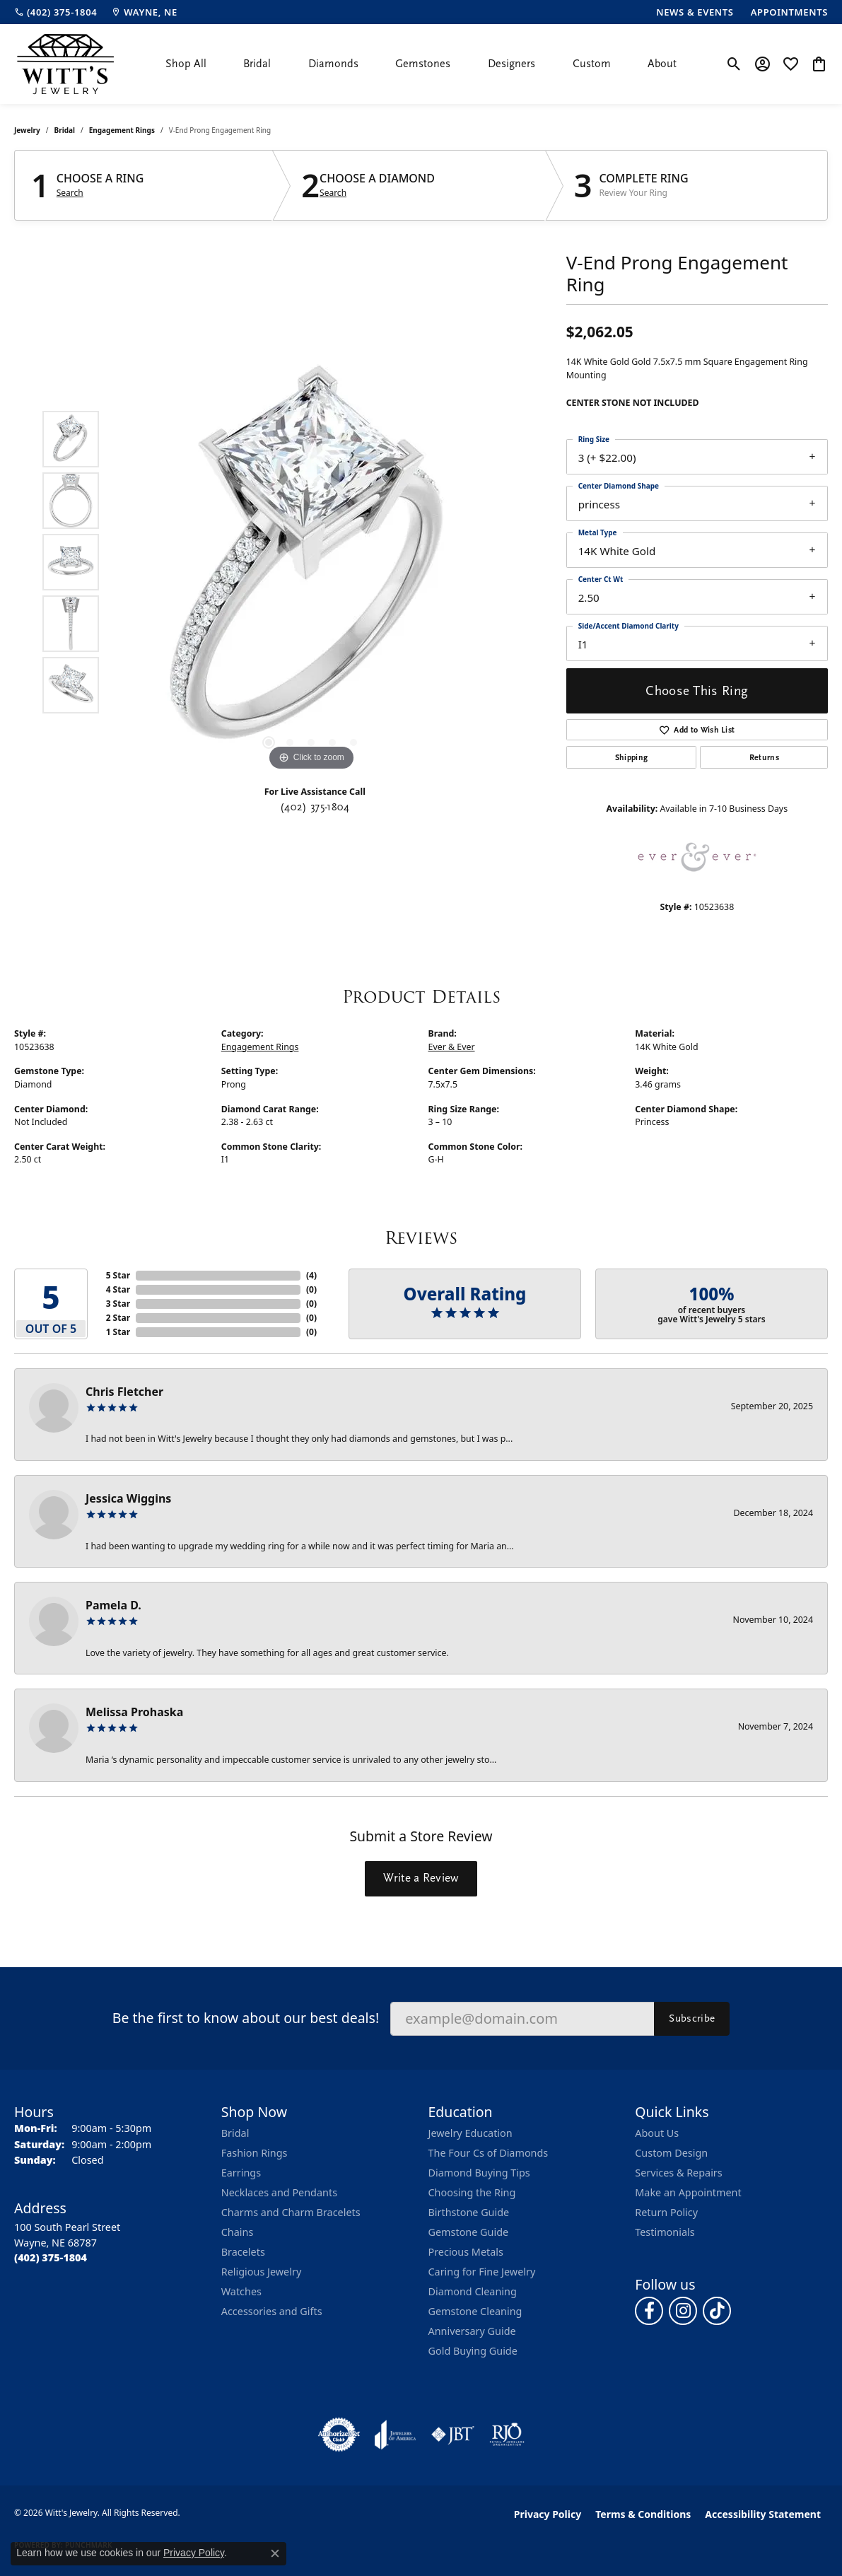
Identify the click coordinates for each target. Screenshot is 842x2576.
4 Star (118, 1289)
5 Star (118, 1275)
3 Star (118, 1304)
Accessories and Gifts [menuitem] (271, 2311)
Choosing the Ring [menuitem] (472, 2192)
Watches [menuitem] (241, 2291)
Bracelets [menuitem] (243, 2252)
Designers (511, 63)
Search (70, 193)
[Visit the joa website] (395, 2434)
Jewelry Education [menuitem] (470, 2133)
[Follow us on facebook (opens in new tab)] (649, 2311)
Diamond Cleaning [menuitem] (472, 2291)
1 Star (118, 1332)
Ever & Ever (451, 1047)
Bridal (257, 63)
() (311, 1275)
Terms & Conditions (643, 2514)
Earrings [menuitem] (241, 2172)
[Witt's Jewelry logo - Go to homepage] (65, 64)
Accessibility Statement (763, 2514)
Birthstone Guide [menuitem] (469, 2212)
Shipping (631, 757)
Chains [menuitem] (237, 2232)
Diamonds (333, 63)
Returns (764, 757)
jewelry (27, 130)
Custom (592, 63)
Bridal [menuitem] (235, 2133)
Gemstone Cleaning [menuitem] (475, 2311)
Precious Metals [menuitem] (465, 2252)
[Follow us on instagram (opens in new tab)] (683, 2311)
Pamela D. (113, 1605)
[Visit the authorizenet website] (339, 2434)
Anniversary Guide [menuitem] (472, 2331)
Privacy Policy (547, 2514)
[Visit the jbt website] (453, 2434)
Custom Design (671, 2153)
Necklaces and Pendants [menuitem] (279, 2192)
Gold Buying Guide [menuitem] (473, 2351)
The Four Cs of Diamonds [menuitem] (488, 2153)
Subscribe (692, 2018)
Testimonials (664, 2232)
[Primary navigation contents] (421, 64)
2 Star (118, 1318)
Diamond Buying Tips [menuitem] (479, 2172)
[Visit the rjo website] (507, 2434)
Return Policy (666, 2212)
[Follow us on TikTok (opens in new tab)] (717, 2311)
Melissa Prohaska (134, 1712)
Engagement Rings (122, 130)
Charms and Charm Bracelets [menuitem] (291, 2212)
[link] (55, 12)
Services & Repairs (678, 2172)
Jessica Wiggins (128, 1498)
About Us (657, 2133)
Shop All (185, 63)
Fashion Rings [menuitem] (254, 2153)
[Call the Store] (50, 2257)
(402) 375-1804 (314, 806)
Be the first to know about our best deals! (245, 2018)
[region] (311, 562)
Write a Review (420, 1878)
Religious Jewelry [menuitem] (261, 2271)
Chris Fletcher (124, 1391)
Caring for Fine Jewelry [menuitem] (482, 2271)
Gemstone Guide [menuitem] (468, 2232)
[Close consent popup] (275, 2553)
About (662, 63)
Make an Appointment (688, 2192)
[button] (734, 63)
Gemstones (422, 63)
